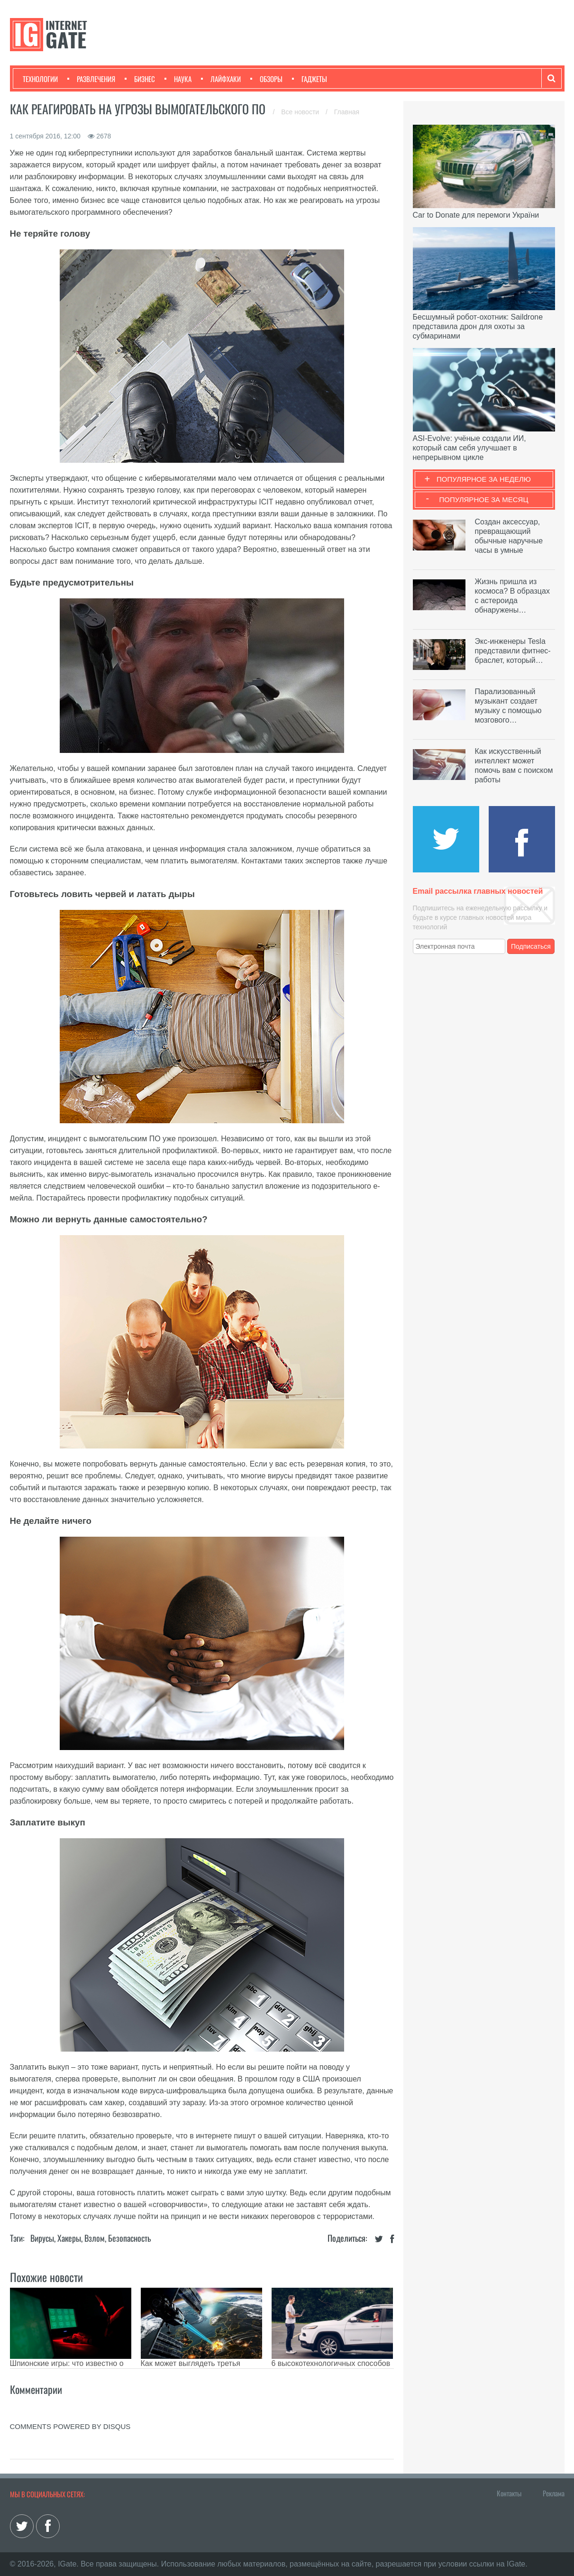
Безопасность (129, 2238)
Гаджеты (309, 78)
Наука (177, 78)
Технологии (40, 78)
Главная (346, 112)
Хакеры (69, 2238)
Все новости (301, 112)
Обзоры (266, 78)
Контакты (509, 2493)
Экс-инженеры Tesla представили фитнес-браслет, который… (513, 650)
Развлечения (91, 78)
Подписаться (531, 946)
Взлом (94, 2238)
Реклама (554, 2493)
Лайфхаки (221, 78)
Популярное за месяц (483, 499)
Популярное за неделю (484, 479)
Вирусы (42, 2238)
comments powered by (70, 2426)
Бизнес (140, 78)
